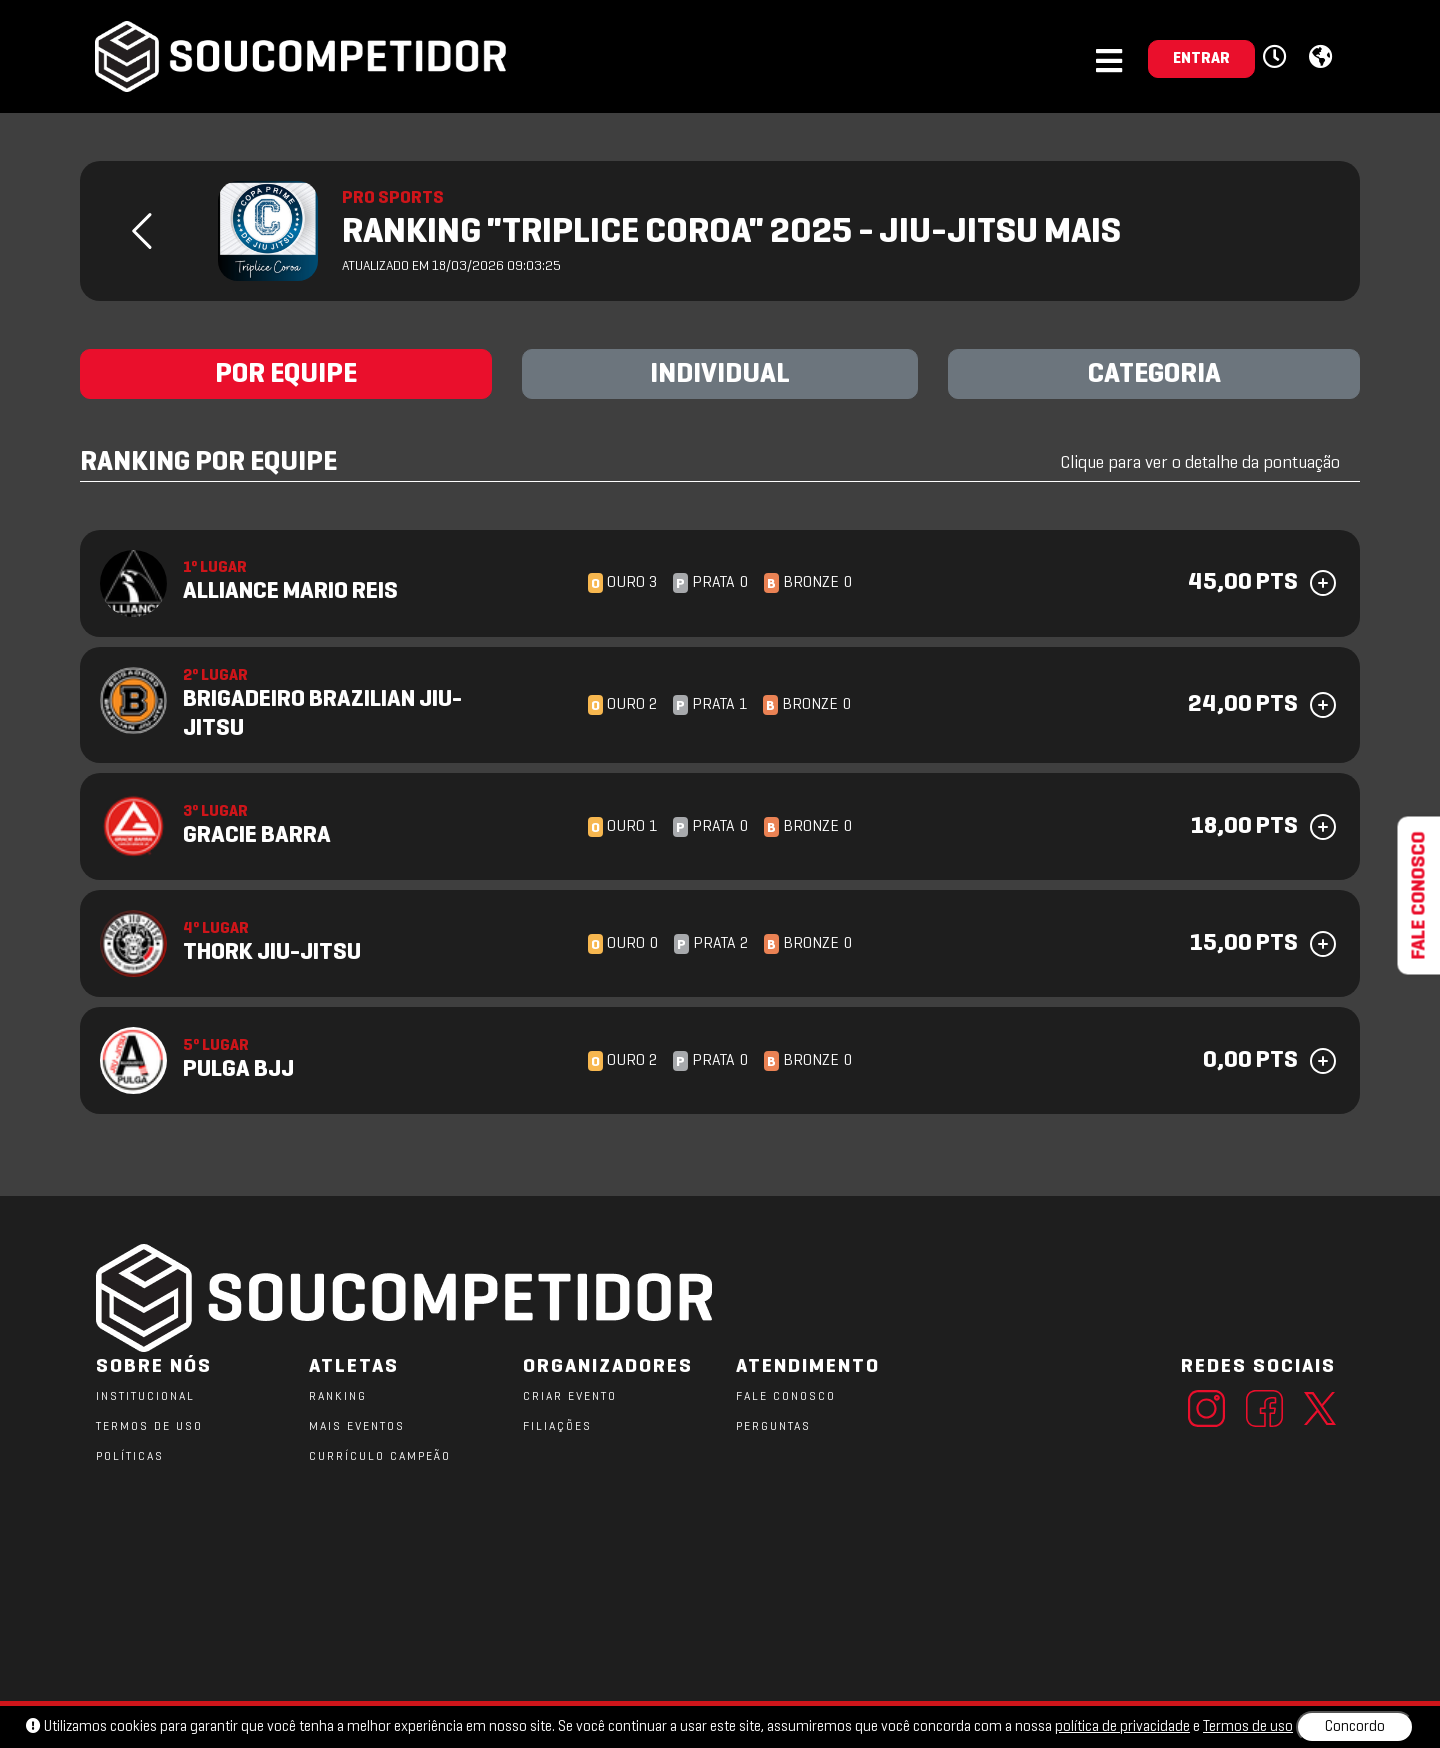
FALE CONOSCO (786, 1397)
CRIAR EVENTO (570, 1397)
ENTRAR (1201, 59)
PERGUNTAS (773, 1427)
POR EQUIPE (286, 375)
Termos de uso (1248, 1727)
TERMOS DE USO (149, 1427)
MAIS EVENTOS (357, 1427)
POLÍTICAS (130, 1457)
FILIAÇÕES (557, 1427)
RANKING (338, 1397)
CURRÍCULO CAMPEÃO (380, 1457)
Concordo (1355, 1727)
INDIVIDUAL (720, 375)
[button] (1277, 58)
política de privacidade (1122, 1727)
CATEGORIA (1154, 375)
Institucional (145, 1397)
